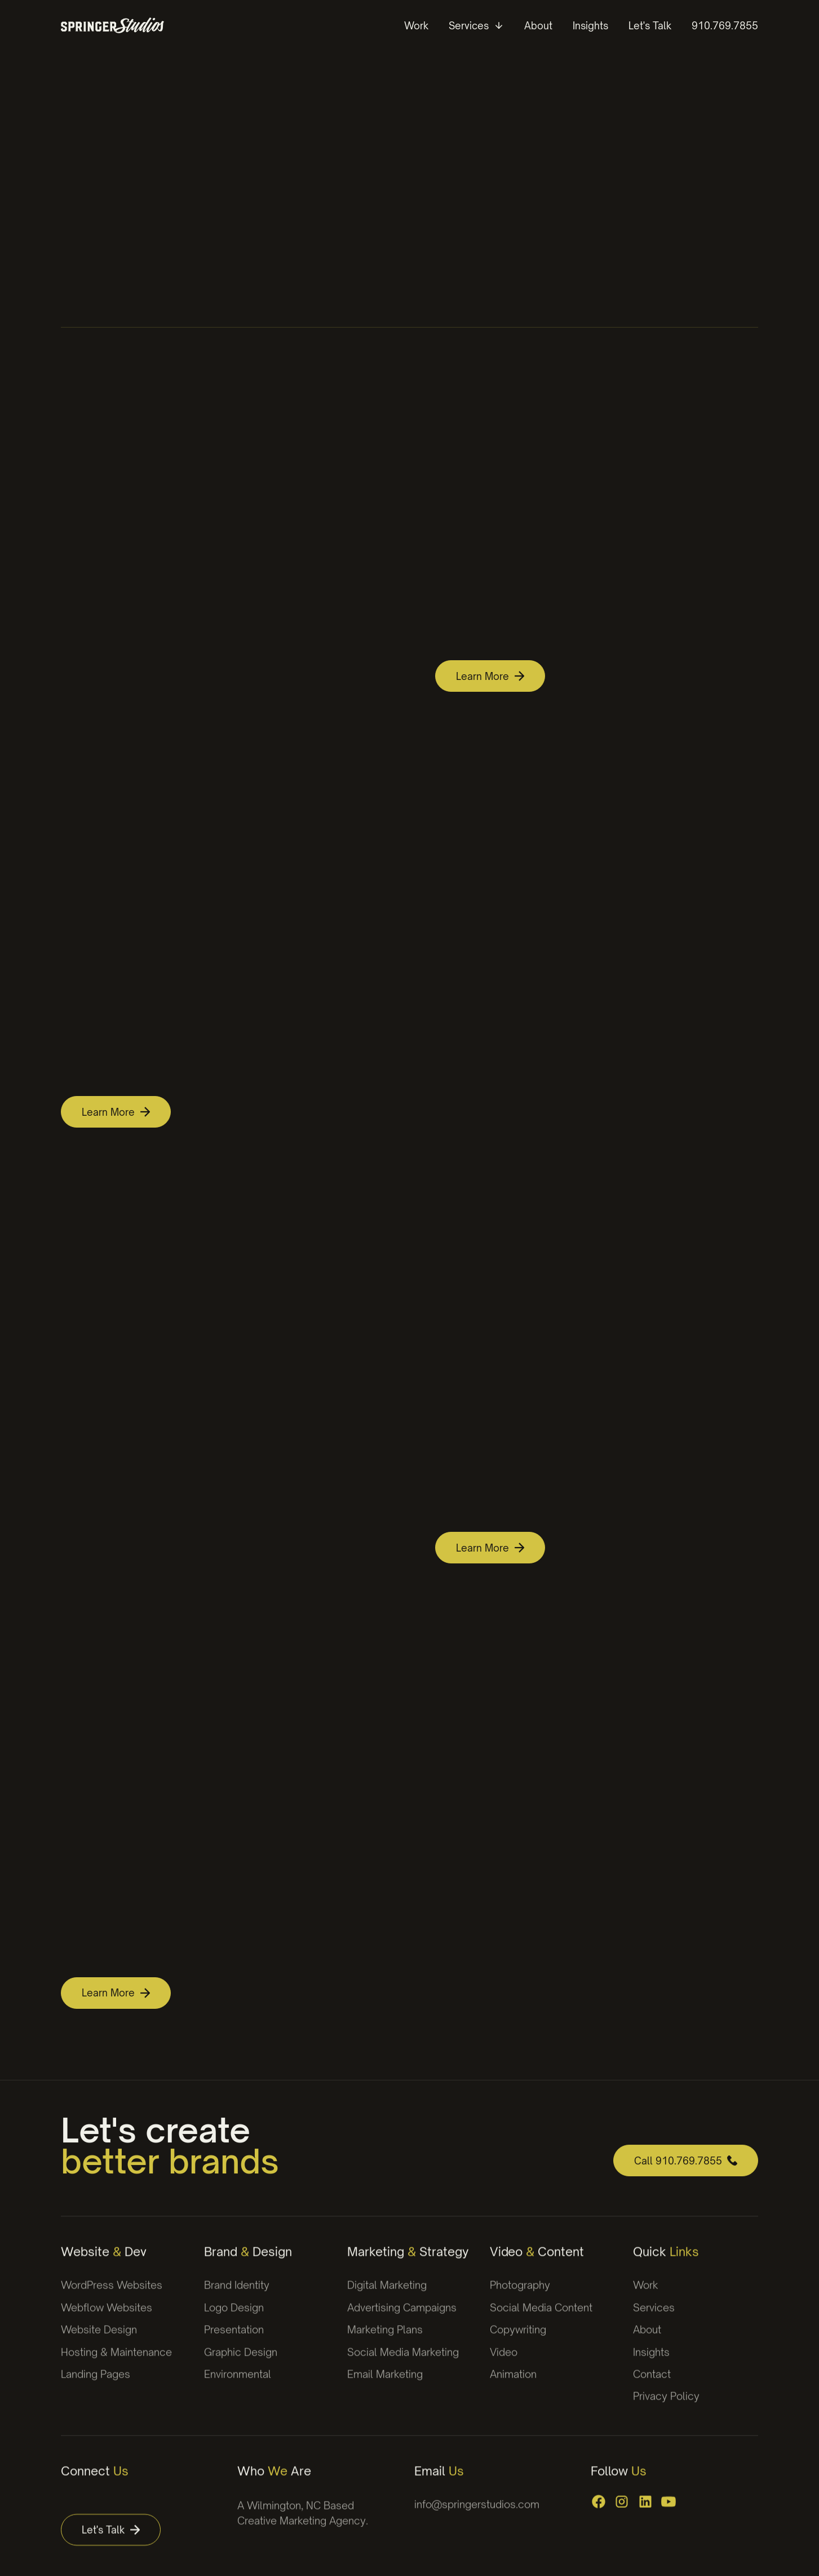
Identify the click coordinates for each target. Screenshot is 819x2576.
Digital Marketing (387, 2297)
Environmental (237, 2386)
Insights (651, 2364)
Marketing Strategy (408, 2264)
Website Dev (104, 2264)
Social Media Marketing (403, 2364)
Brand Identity (236, 2297)
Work (645, 2297)
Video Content (537, 2264)
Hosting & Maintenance (116, 2364)
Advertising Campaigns (402, 2320)
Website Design (99, 2342)
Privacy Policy (666, 2408)
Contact (652, 2386)
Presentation (234, 2342)
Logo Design (234, 2320)
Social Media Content (541, 2320)
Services (654, 2320)
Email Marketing (385, 2386)
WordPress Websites (111, 2297)
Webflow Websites (106, 2320)
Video (503, 2364)
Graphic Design (240, 2364)
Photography (520, 2297)
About (647, 2342)
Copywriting (518, 2342)
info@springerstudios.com (476, 2517)
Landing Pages (95, 2386)
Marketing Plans (385, 2342)
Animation (513, 2386)
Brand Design (248, 2264)
